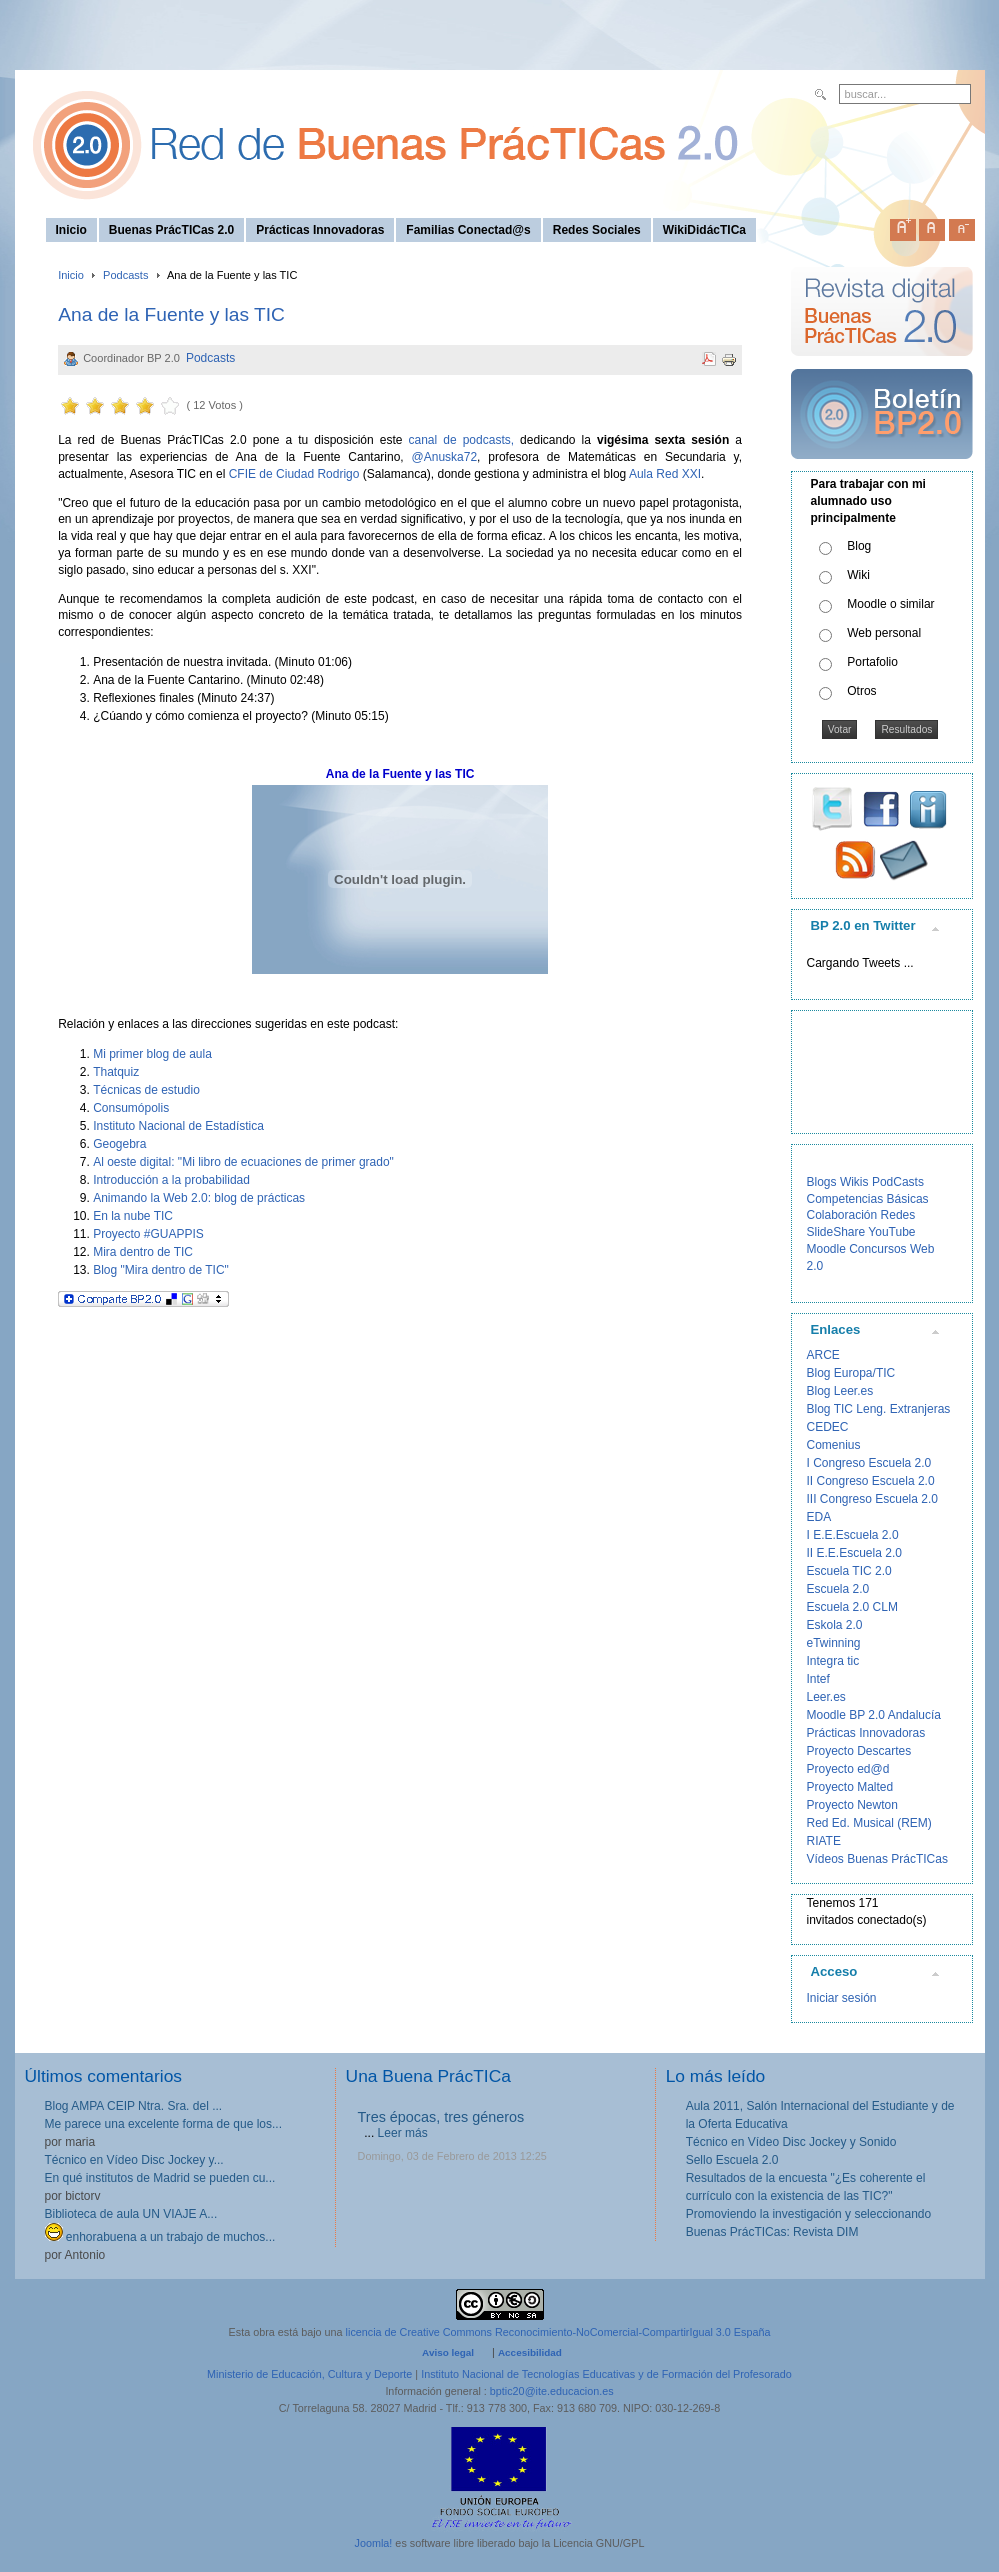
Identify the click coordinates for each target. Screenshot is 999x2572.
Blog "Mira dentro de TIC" (161, 1270)
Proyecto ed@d (848, 1769)
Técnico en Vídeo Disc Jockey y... (134, 2160)
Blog (859, 546)
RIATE (824, 1841)
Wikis (854, 1182)
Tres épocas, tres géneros (441, 2117)
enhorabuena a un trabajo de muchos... (160, 2237)
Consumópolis (131, 1108)
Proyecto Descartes (859, 1751)
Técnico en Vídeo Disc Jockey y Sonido (791, 2142)
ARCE (823, 1355)
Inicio (71, 275)
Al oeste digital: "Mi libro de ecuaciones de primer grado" (243, 1162)
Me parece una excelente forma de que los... (163, 2124)
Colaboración (842, 1215)
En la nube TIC (133, 1216)
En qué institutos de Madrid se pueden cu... (160, 2178)
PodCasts (898, 1182)
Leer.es (826, 1697)
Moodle (826, 1249)
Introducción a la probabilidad (171, 1180)
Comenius (834, 1445)
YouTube (891, 1232)
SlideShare (836, 1232)
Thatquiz (116, 1072)
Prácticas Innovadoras (866, 1733)
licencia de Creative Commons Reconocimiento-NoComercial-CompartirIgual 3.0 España (558, 2332)
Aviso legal (448, 2352)
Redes (898, 1215)
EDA (819, 1517)
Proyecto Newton (852, 1805)
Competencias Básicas (868, 1199)
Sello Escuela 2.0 (732, 2160)
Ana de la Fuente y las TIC (171, 314)
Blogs (822, 1182)
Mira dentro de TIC (143, 1252)
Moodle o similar (890, 604)
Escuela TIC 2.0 (849, 1571)
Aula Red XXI (665, 474)
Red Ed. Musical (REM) (869, 1823)
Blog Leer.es (840, 1391)
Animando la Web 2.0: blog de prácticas (199, 1198)
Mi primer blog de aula (152, 1054)
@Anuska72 (445, 457)
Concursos (877, 1249)
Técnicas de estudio (146, 1090)
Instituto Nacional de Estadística (178, 1126)
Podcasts (125, 275)
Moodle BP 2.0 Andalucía (874, 1715)
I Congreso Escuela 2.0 (869, 1463)
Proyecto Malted (850, 1787)
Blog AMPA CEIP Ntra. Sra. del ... (134, 2106)
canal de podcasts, (462, 440)
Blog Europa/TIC (851, 1373)
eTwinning (834, 1643)
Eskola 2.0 (835, 1625)
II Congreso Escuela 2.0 (871, 1481)
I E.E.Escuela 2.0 (853, 1535)
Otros (861, 691)
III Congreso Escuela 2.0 (872, 1499)
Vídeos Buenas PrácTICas (877, 1859)
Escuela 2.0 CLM (852, 1607)
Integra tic (833, 1661)
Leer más (403, 2133)
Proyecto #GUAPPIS (148, 1234)
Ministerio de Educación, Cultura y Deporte (309, 2374)
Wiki (858, 575)
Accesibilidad (530, 2352)
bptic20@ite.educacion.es (552, 2391)
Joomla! (374, 2543)
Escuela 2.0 (838, 1589)
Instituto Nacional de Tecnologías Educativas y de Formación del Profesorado (606, 2374)
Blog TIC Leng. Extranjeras (879, 1409)
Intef (818, 1679)
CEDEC (828, 1427)
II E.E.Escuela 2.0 (854, 1553)
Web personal (884, 633)
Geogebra (119, 1144)
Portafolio (872, 662)
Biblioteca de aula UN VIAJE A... (131, 2214)
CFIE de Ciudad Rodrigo (294, 474)
